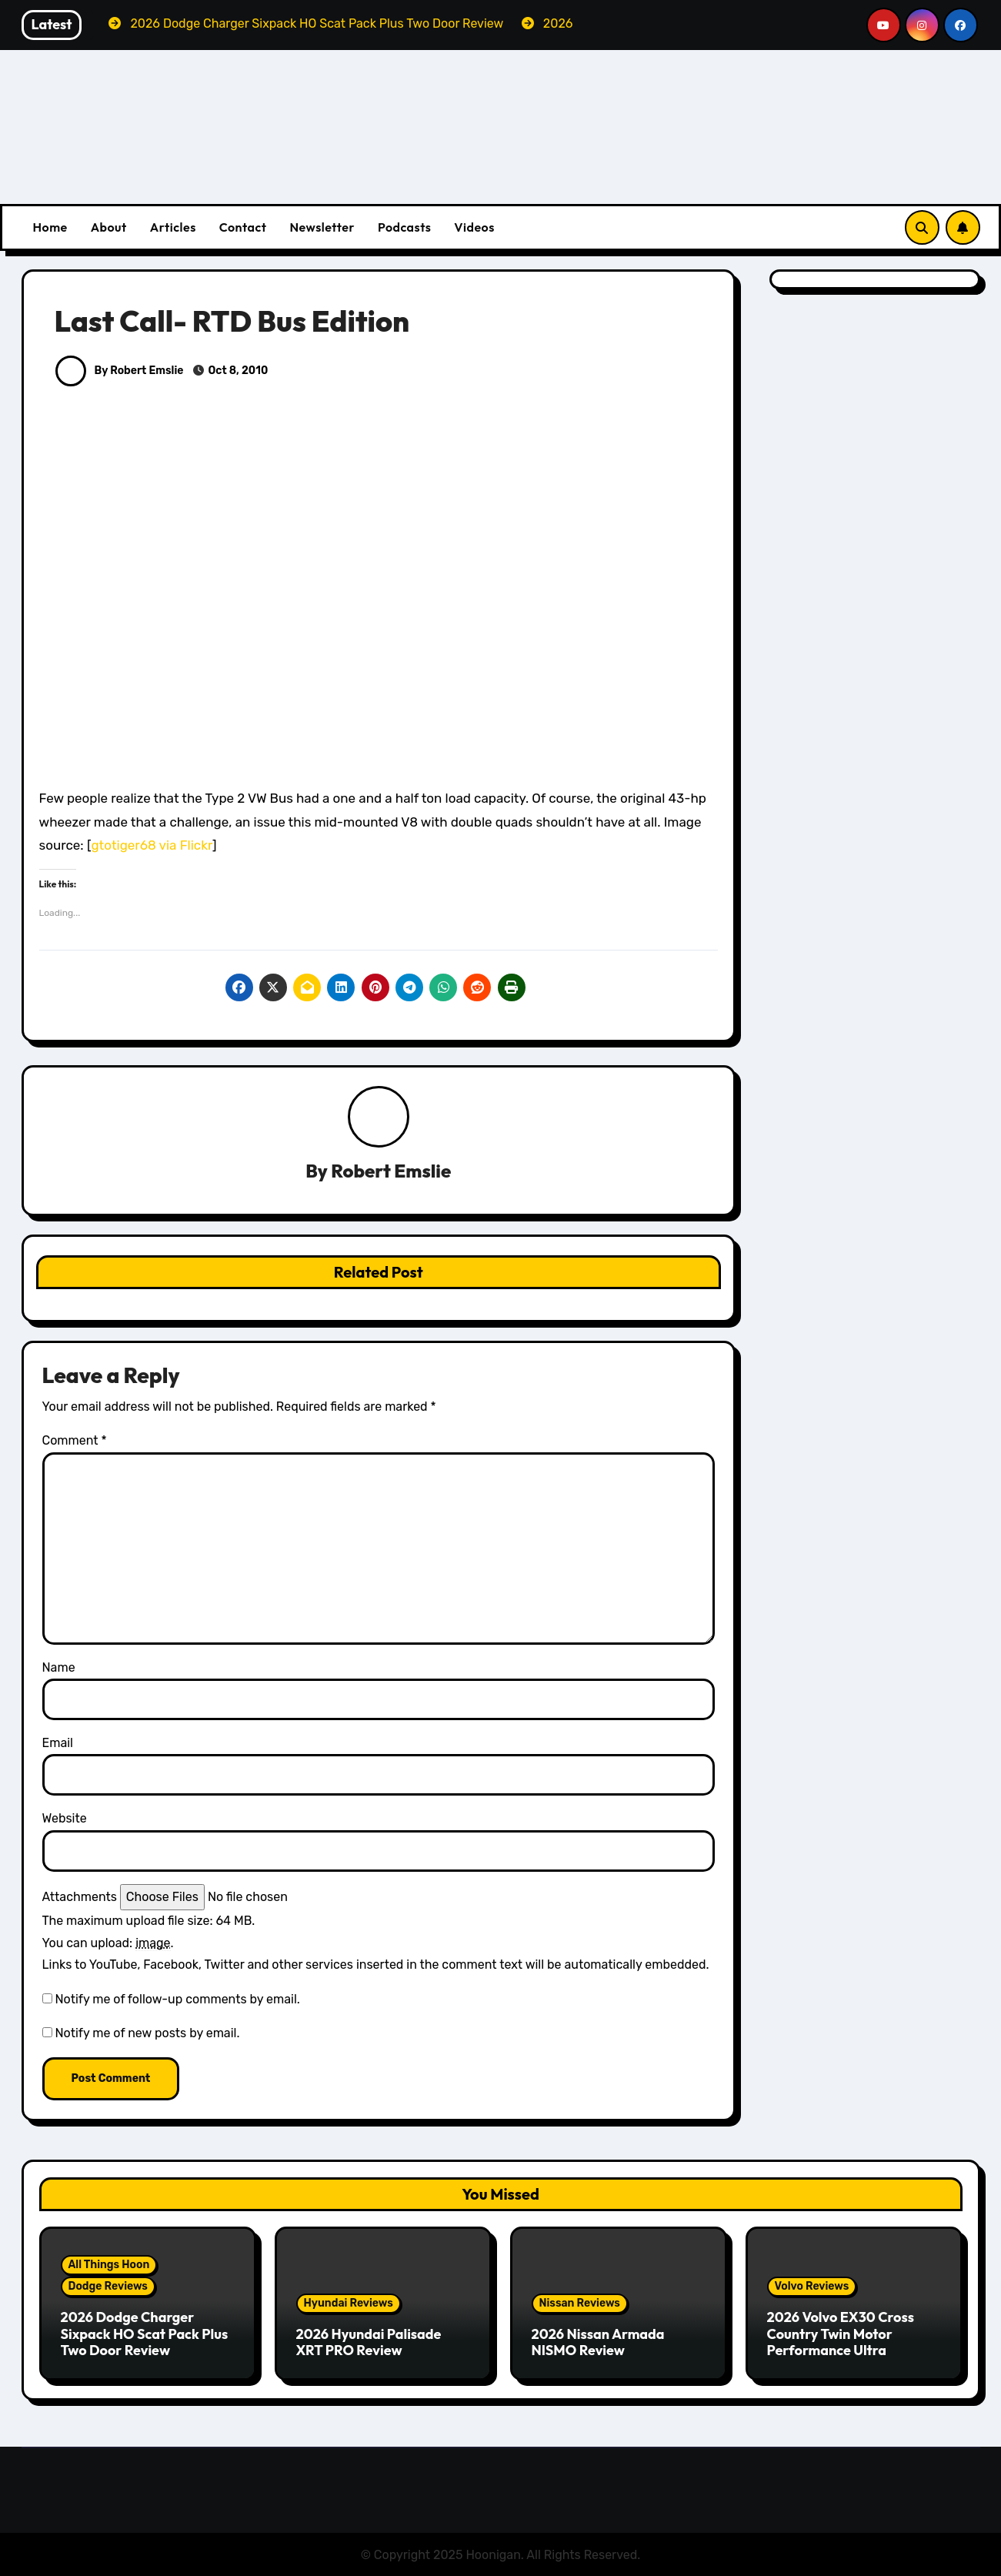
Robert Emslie (391, 1171)
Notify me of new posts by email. (147, 2033)
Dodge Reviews (108, 2286)
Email (58, 1743)
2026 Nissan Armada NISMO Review (598, 2342)
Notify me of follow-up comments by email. (177, 1999)
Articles (173, 227)
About (109, 227)
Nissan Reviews (579, 2303)
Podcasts (404, 227)
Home (50, 227)
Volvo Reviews (812, 2286)
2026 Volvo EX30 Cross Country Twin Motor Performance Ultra (840, 2333)
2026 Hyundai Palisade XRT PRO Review (369, 2342)
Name (58, 1667)
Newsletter (321, 227)
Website (64, 1819)
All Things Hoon (109, 2264)
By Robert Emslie (119, 370)
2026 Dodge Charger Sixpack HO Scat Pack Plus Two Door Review (145, 2333)
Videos (474, 227)
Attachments (79, 1896)
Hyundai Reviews (348, 2303)
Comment (74, 1441)
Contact (243, 227)
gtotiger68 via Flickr (151, 845)
